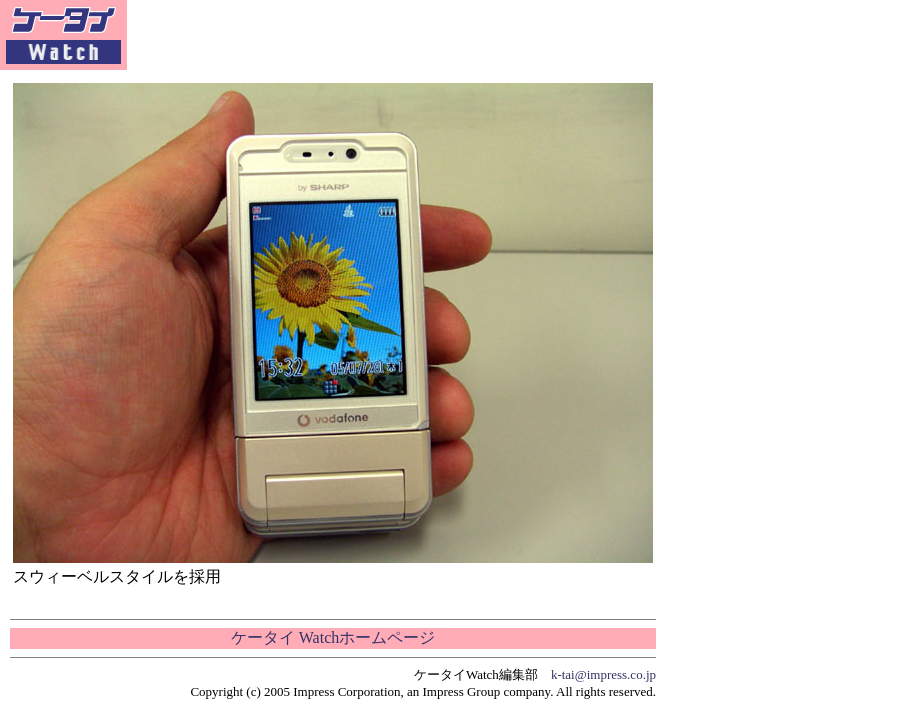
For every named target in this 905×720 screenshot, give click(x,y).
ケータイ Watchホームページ (333, 637)
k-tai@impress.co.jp (603, 674)
